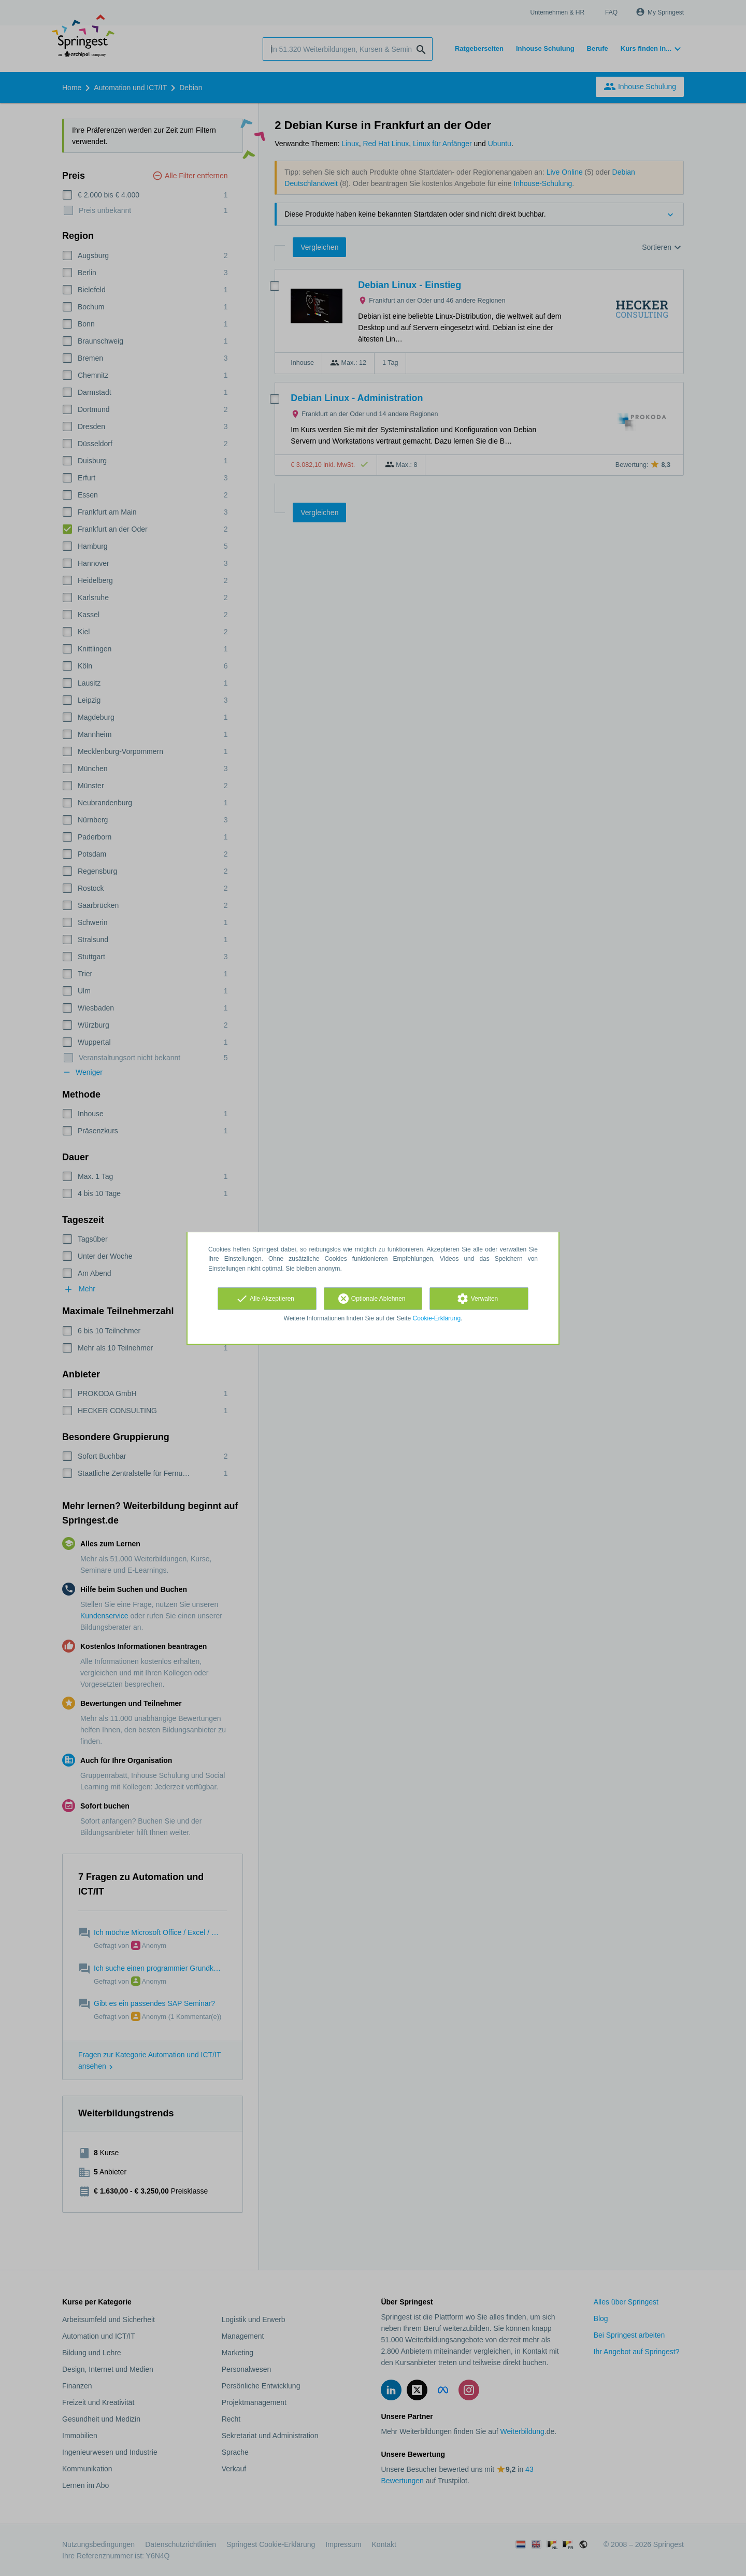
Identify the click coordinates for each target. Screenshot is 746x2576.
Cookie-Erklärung (437, 1318)
